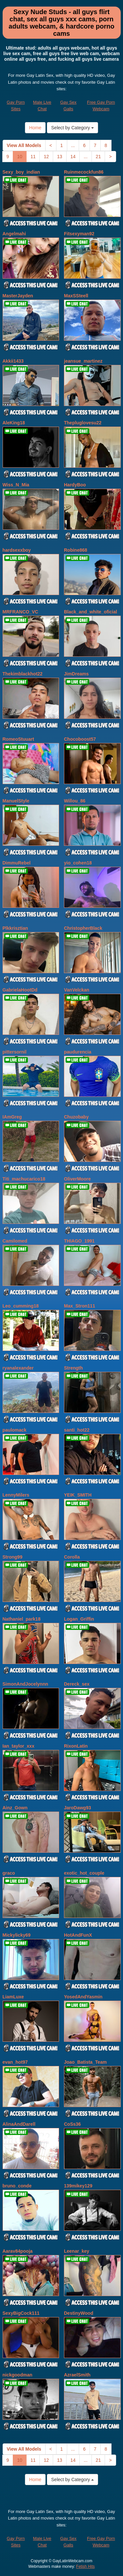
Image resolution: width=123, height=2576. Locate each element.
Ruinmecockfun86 (84, 172)
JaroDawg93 (77, 1807)
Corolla (72, 1557)
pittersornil (15, 1051)
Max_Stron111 (79, 1306)
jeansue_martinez (83, 361)
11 (33, 156)
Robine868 (75, 550)
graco (9, 1873)
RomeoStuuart (18, 739)
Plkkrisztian (15, 928)
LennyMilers (16, 1495)
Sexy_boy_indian (21, 172)
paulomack (15, 1430)
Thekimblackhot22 (23, 673)
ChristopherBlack (83, 928)
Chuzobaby (76, 1116)
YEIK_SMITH (78, 1495)
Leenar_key (76, 2251)
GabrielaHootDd (20, 989)
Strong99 (13, 1557)
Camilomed (15, 1241)
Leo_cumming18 (21, 1306)
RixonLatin (76, 1746)
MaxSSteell (76, 295)
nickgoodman (17, 2374)
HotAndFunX (78, 1935)
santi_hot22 (77, 1430)
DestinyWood (78, 2313)
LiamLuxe (13, 1996)
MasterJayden (18, 295)
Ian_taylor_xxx (18, 1746)
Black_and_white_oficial (90, 611)
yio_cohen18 (78, 862)
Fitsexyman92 (79, 233)
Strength (73, 1368)
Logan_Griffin (79, 1619)
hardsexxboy (17, 550)
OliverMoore (77, 1179)
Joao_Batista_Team (85, 2062)
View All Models (24, 145)
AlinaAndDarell (19, 2124)
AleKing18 (14, 422)
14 (73, 156)
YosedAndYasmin (83, 1996)
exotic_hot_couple (84, 1873)
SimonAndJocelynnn (25, 1684)
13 (59, 156)
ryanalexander (18, 1368)
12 (46, 156)
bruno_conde (17, 2185)
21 (98, 156)
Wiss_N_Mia (16, 484)
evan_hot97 (15, 2062)
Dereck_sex (77, 1684)
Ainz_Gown (15, 1807)
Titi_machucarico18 (24, 1179)
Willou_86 (74, 800)
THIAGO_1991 (79, 1241)
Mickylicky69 (17, 1935)
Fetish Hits (85, 2566)
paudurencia (77, 1051)
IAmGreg (12, 1116)
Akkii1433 (13, 361)
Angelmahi (14, 233)
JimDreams (76, 673)
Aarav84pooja (18, 2251)
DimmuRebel (17, 862)
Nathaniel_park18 (22, 1619)
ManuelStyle (16, 800)
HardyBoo (75, 484)
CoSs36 (72, 2124)
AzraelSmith (77, 2374)
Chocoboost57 (80, 739)
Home (35, 127)
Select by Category (72, 127)
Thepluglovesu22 (82, 422)
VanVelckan (76, 989)
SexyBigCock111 (21, 2313)
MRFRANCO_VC (20, 611)
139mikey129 (78, 2185)
